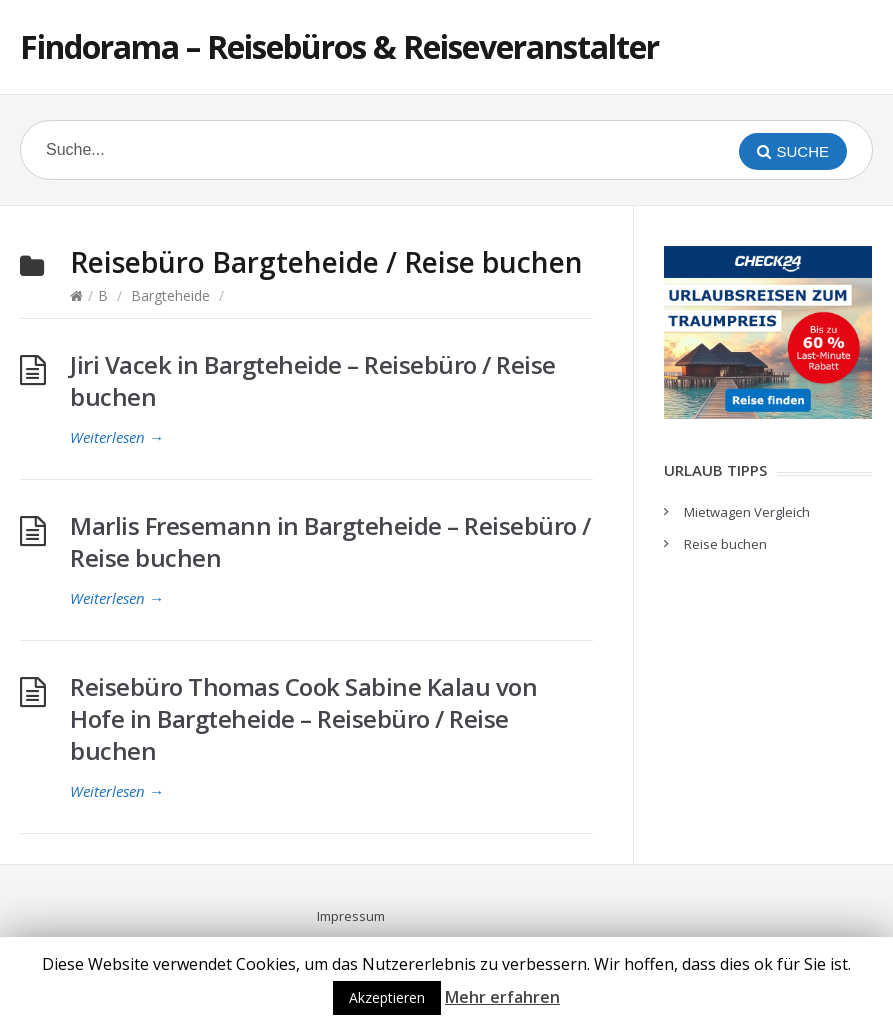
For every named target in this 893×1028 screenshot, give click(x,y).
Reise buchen (725, 544)
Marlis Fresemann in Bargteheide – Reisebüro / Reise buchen (330, 541)
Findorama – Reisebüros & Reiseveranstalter (339, 46)
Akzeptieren (387, 997)
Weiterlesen (117, 437)
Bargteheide (170, 295)
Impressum (351, 916)
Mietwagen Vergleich (747, 512)
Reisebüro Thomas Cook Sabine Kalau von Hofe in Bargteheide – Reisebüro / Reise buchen (303, 718)
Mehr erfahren (502, 997)
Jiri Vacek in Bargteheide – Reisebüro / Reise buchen (313, 380)
